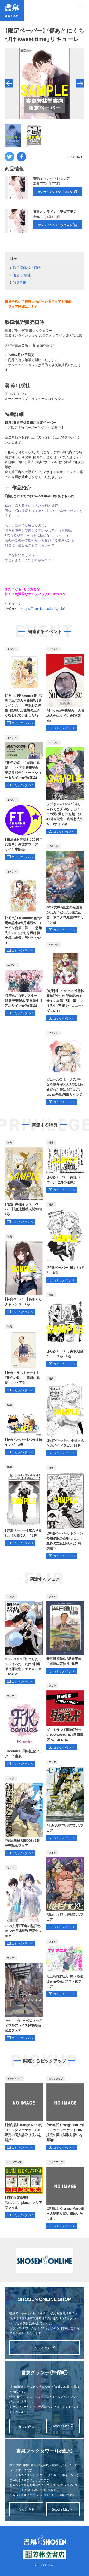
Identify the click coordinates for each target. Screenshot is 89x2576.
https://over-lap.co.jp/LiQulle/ (44, 608)
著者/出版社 (22, 275)
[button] (9, 83)
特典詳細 (19, 282)
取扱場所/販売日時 (27, 267)
